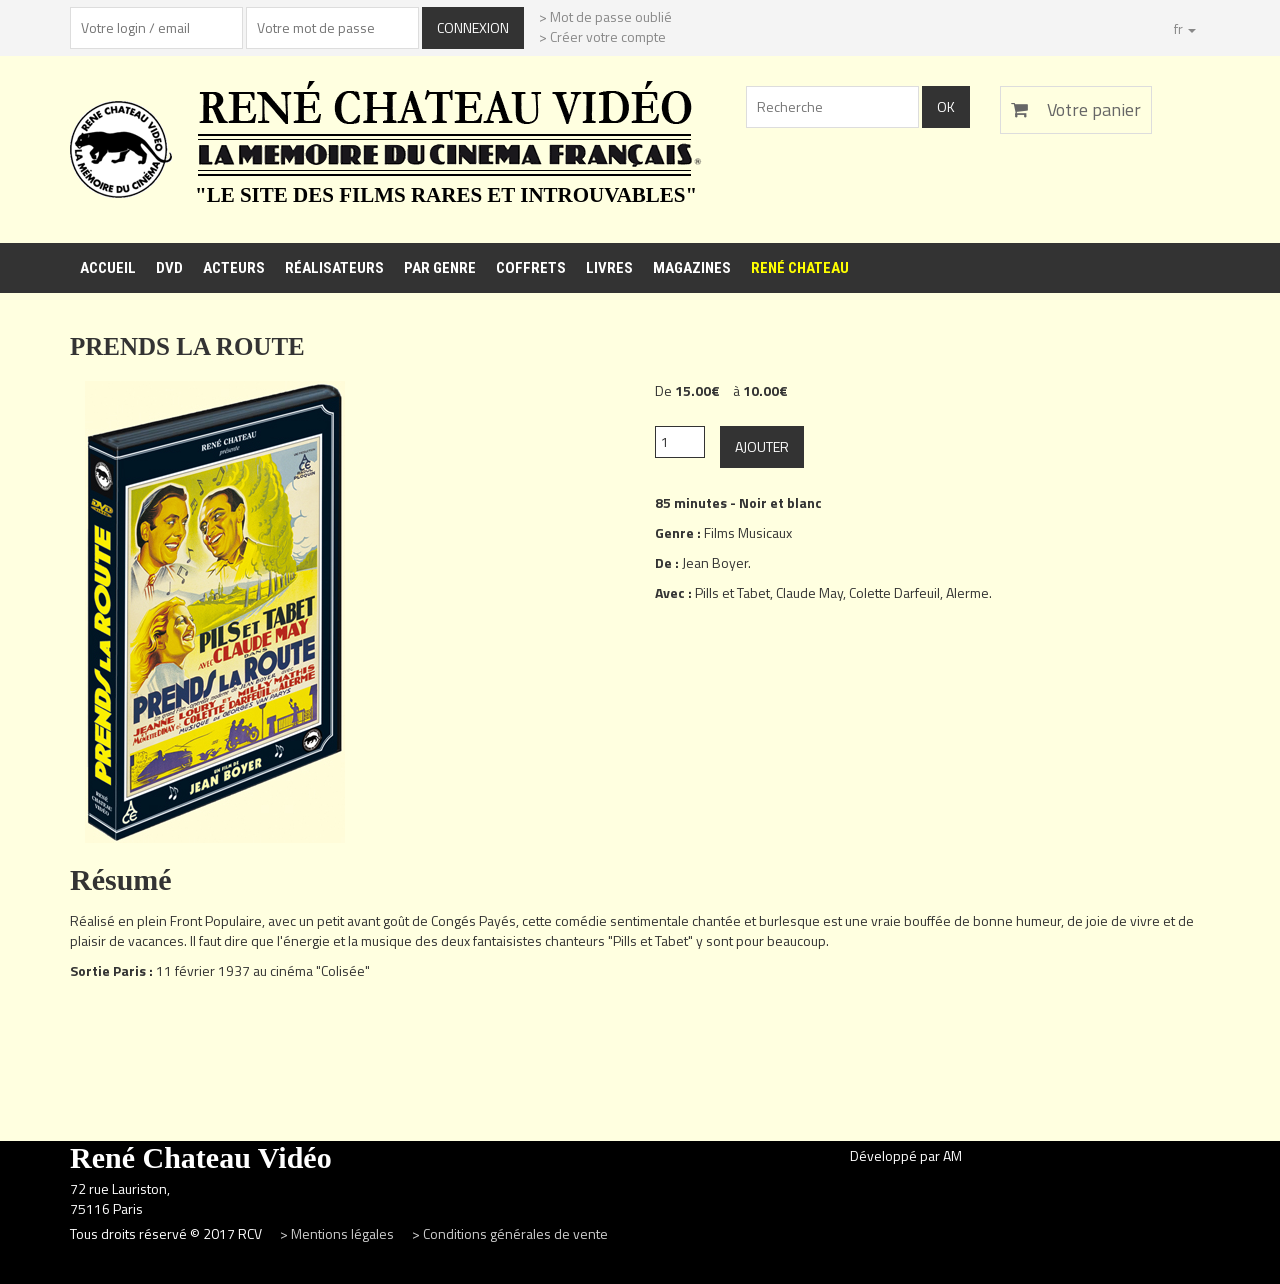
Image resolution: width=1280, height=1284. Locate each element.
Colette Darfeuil (894, 592)
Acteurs (234, 268)
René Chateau (800, 268)
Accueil (108, 268)
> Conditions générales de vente (510, 1233)
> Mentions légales (338, 1233)
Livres (609, 268)
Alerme (967, 592)
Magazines (692, 268)
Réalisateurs (334, 268)
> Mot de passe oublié (605, 16)
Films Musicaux (748, 532)
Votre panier (1076, 109)
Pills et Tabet (732, 592)
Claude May (809, 592)
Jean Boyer (715, 562)
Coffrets (531, 268)
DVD (169, 268)
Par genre (440, 268)
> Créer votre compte (602, 36)
